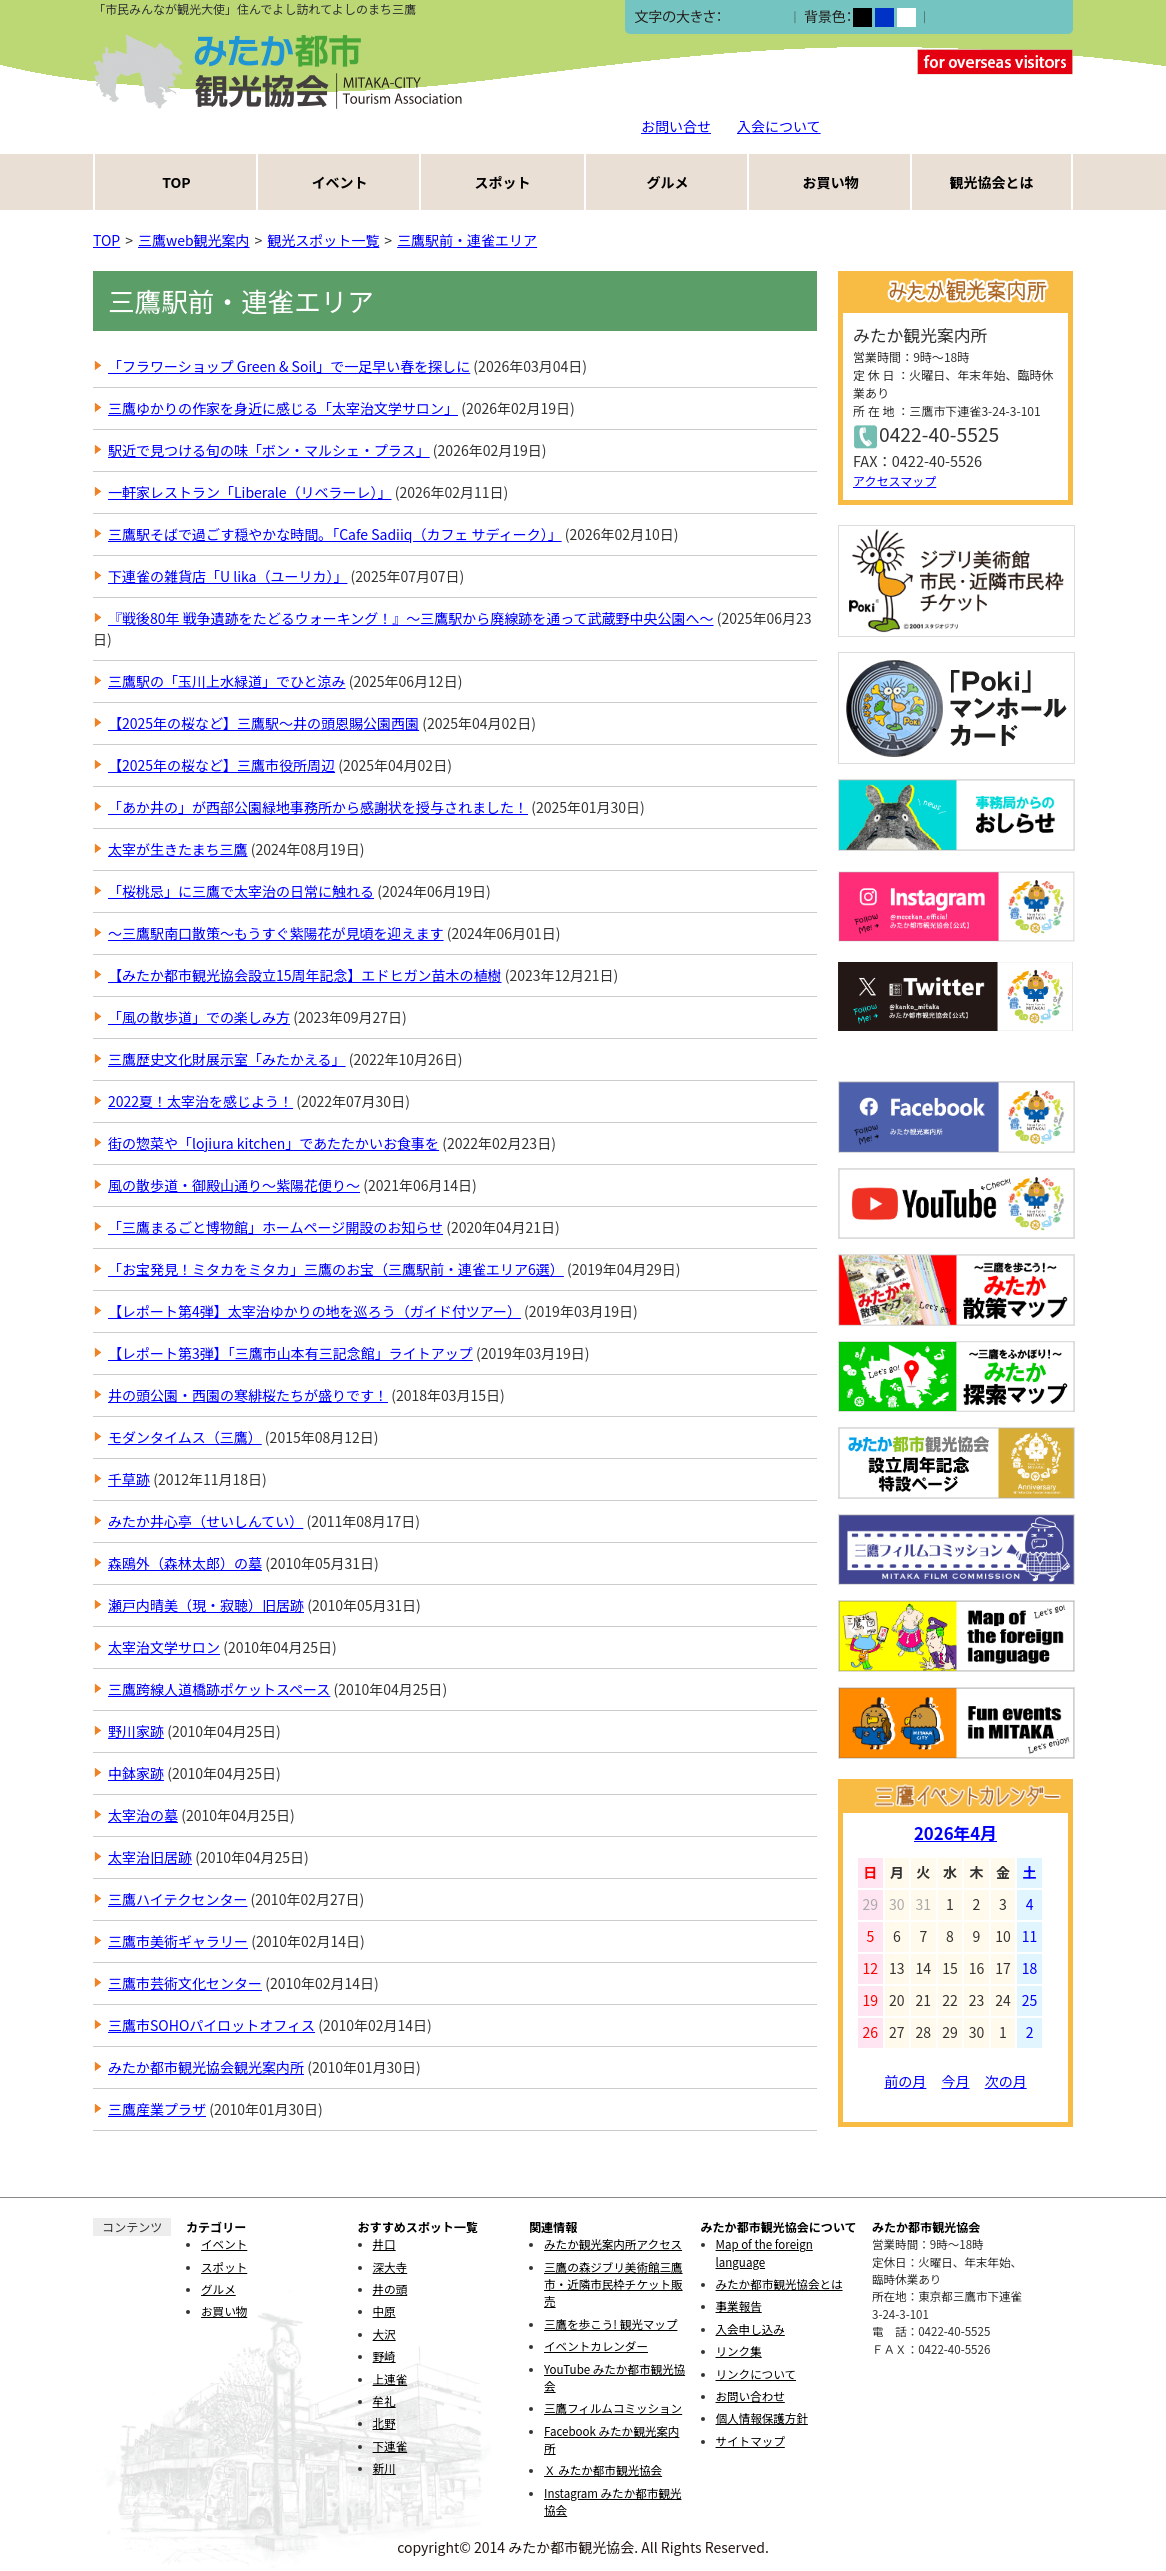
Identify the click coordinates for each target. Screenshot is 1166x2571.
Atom (799, 348)
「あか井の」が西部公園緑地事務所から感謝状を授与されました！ (318, 807)
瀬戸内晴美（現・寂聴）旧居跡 (206, 1605)
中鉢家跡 (136, 1773)
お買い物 (831, 182)
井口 (384, 2244)
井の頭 (390, 2289)
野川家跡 (136, 1731)
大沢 (384, 2334)
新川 (384, 2468)
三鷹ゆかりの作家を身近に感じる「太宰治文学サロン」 (283, 408)
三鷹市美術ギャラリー (178, 1941)
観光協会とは (992, 182)
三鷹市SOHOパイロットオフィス (211, 2025)
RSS (751, 348)
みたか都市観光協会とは (779, 2284)
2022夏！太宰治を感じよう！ (200, 1101)
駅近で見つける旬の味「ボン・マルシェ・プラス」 (269, 450)
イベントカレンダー (596, 2346)
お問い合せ (676, 126)
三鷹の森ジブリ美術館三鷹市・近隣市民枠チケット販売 (613, 2284)
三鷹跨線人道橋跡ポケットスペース (219, 1689)
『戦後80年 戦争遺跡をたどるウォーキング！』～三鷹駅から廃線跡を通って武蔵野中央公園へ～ (411, 618)
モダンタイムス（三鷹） (185, 1437)
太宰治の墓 (143, 1815)
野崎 (384, 2356)
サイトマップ (750, 2441)
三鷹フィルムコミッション (613, 2408)
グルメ (668, 182)
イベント (340, 182)
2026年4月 (955, 1833)
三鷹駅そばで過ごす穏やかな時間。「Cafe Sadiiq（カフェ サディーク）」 (335, 534)
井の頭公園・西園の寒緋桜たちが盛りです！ (248, 1395)
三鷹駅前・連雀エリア (467, 240)
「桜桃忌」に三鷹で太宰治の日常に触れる (241, 891)
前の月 (905, 2081)
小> (733, 17)
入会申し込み (750, 2329)
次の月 (1006, 2081)
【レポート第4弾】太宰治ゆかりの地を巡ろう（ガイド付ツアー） (314, 1311)
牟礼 (384, 2401)
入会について (779, 126)
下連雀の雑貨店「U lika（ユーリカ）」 (227, 576)
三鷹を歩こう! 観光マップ (610, 2324)
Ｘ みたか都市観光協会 (603, 2470)
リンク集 (739, 2351)
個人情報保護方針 (762, 2418)
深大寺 (390, 2267)
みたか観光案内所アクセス (613, 2244)
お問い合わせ (750, 2396)
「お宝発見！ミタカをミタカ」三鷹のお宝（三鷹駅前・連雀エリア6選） (336, 1269)
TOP (176, 182)
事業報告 (739, 2306)
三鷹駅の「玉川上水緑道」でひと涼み (227, 681)
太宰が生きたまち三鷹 (178, 849)
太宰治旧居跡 (150, 1857)
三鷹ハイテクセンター (177, 1899)
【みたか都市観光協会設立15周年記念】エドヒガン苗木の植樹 (305, 975)
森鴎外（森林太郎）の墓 (185, 1563)
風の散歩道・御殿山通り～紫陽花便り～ (234, 1185)
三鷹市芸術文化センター (185, 1983)
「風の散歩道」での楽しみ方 (199, 1017)
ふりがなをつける (988, 17)
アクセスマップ (894, 480)
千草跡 (129, 1479)
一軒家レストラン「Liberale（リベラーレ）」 (250, 492)
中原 (384, 2311)
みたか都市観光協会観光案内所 (206, 2067)
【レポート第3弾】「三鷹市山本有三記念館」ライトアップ (290, 1353)
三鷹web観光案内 (194, 240)
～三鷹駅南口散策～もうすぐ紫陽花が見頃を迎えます (276, 933)
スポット (503, 182)
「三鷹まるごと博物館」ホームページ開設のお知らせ (275, 1227)
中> (754, 17)
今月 (956, 2081)
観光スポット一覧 (323, 240)
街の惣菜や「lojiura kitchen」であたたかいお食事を (273, 1143)
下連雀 (390, 2446)
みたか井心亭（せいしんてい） (205, 1521)
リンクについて (756, 2374)
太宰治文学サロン (164, 1647)
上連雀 (390, 2379)
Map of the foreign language (764, 2252)
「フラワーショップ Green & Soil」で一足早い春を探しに (289, 366)
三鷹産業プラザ (157, 2109)
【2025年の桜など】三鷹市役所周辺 (221, 765)
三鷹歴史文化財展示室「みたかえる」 (227, 1059)
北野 (384, 2423)
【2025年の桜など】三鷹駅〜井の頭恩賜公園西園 (263, 723)
